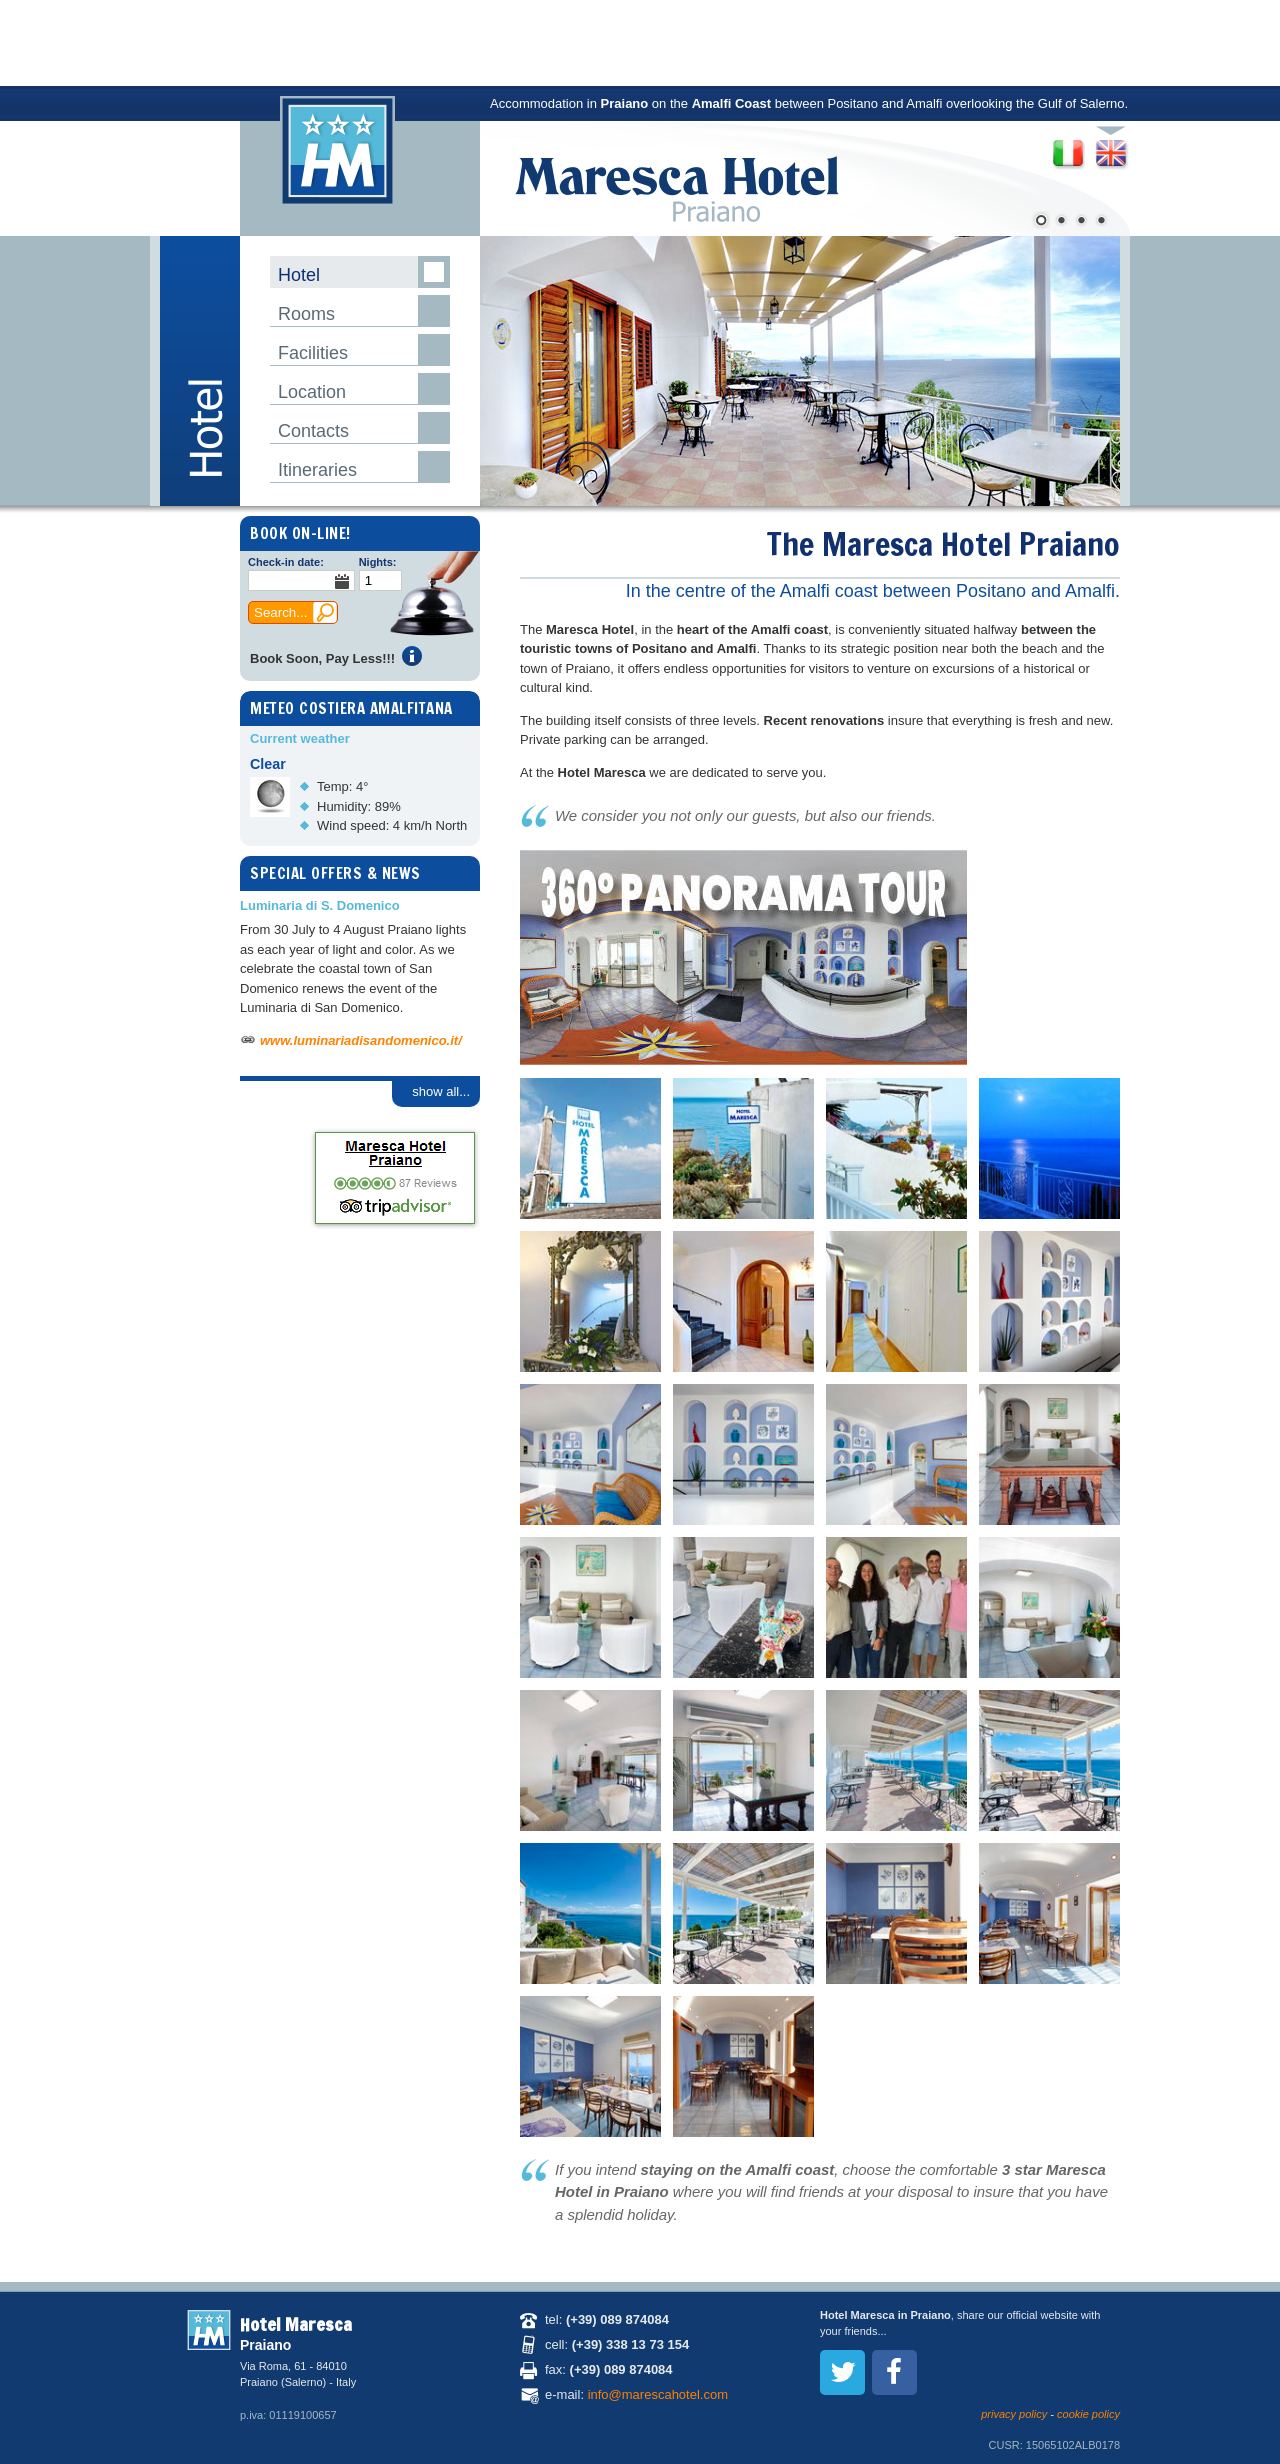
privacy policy (1014, 2414)
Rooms (306, 314)
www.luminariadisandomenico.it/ (361, 1040)
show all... (441, 1091)
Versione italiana (1067, 148)
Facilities (313, 353)
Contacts (313, 431)
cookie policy (1088, 2414)
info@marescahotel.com (658, 2394)
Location (312, 392)
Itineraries (317, 470)
